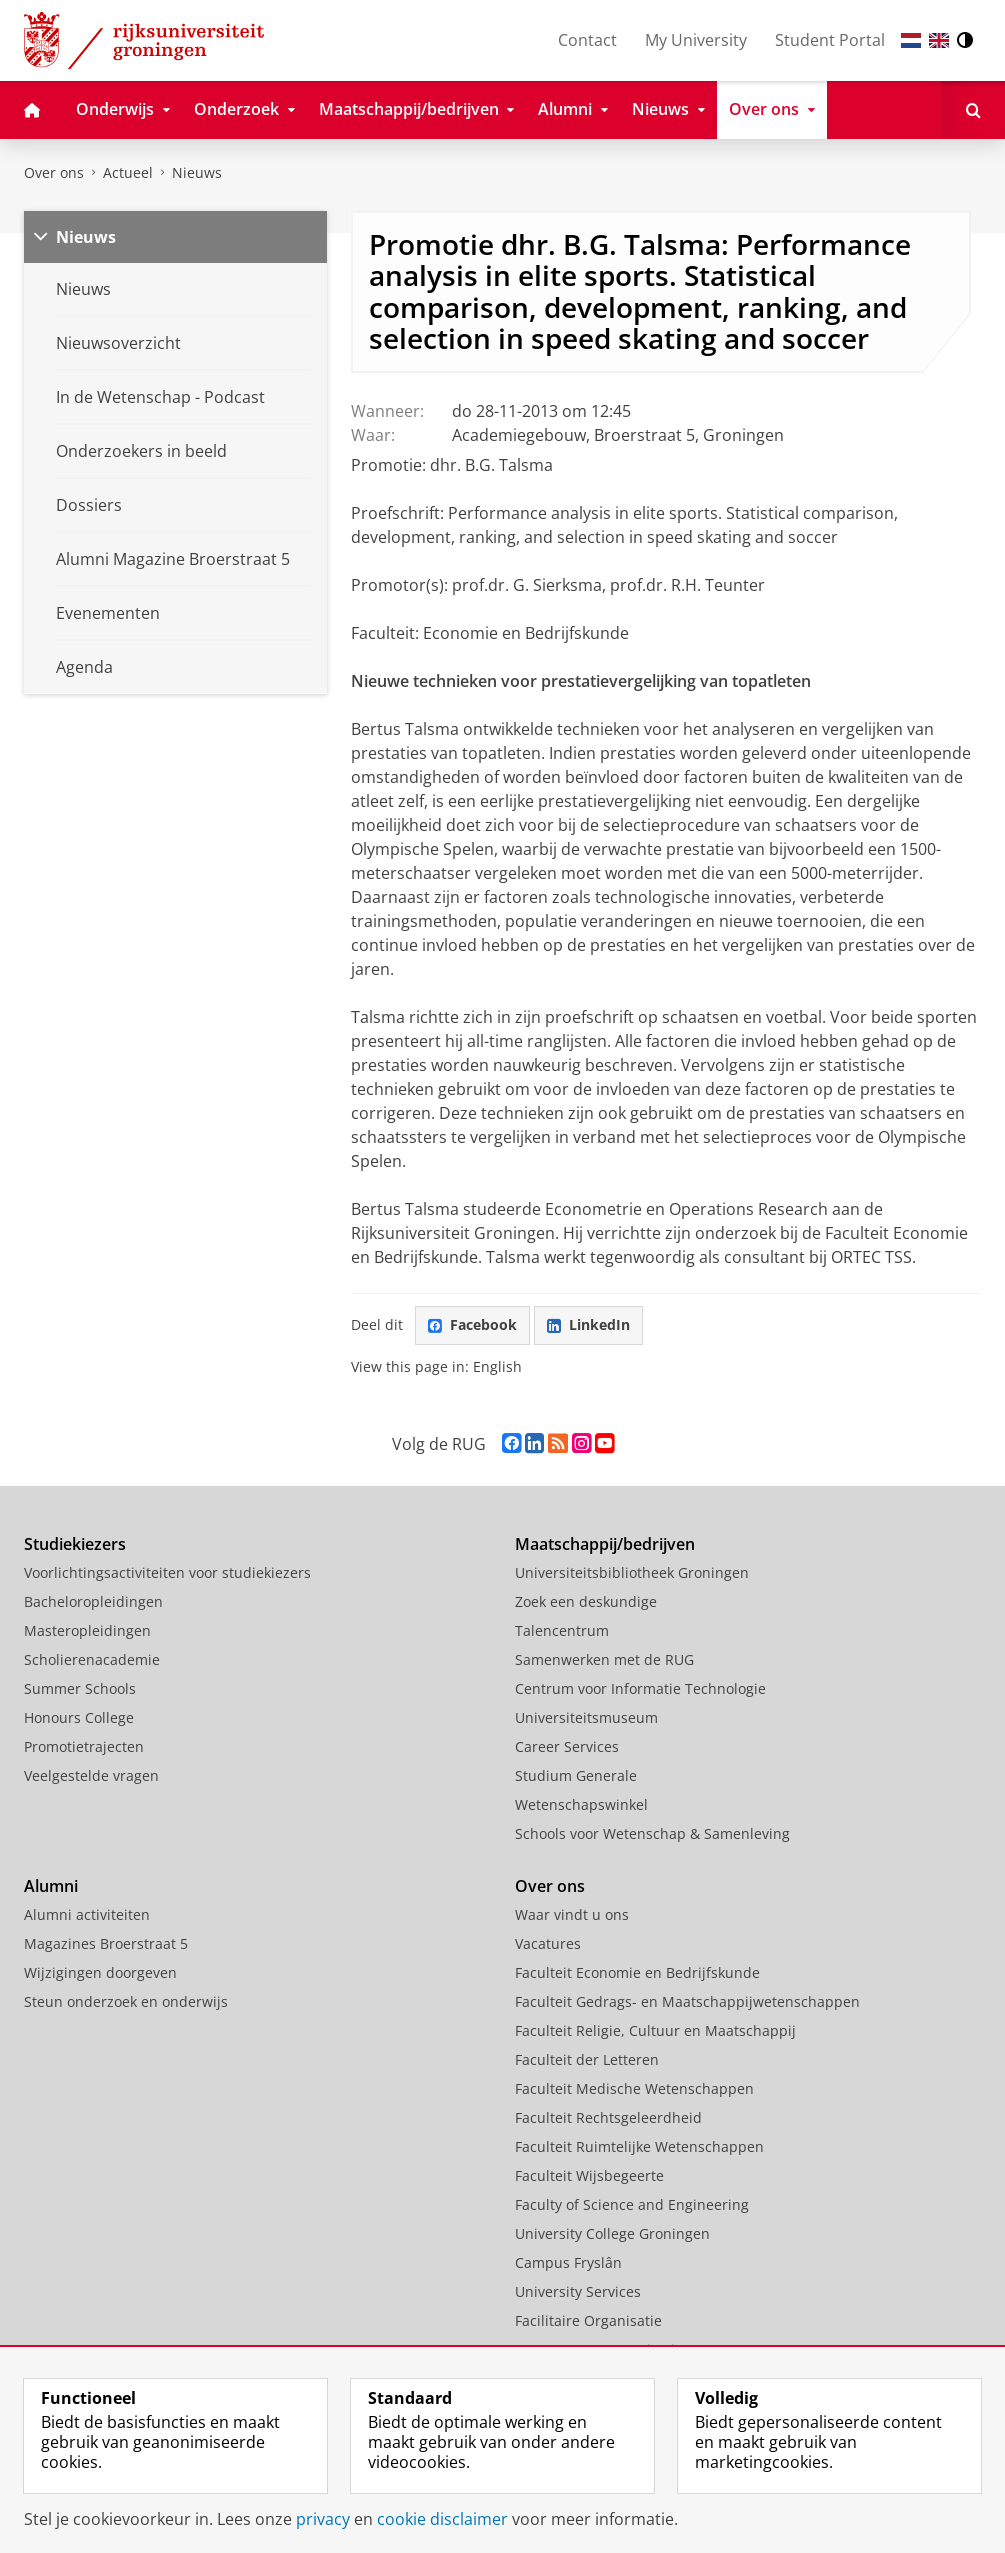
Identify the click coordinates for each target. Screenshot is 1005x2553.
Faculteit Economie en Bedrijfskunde (637, 1972)
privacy (323, 2519)
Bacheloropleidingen (93, 1601)
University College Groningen (612, 2233)
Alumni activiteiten (87, 1914)
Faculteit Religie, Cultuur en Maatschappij (655, 2030)
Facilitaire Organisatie (588, 2320)
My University (696, 40)
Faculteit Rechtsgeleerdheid (608, 2117)
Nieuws (197, 172)
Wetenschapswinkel (581, 1804)
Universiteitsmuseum (586, 1717)
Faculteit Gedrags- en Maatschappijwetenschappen (687, 2001)
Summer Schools (80, 1688)
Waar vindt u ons (572, 1914)
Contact (587, 40)
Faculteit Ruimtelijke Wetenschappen (639, 2146)
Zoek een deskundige (586, 1601)
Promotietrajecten (84, 1746)
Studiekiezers (75, 1544)
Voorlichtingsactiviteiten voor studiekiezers (167, 1572)
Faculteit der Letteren (587, 2059)
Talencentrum (562, 1630)
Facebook (472, 1324)
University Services (578, 2291)
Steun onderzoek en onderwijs (126, 2001)
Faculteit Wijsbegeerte (589, 2175)
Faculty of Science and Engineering (632, 2204)
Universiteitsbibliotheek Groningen (632, 1572)
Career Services (567, 1746)
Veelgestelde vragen (91, 1775)
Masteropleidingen (87, 1630)
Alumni (51, 1886)
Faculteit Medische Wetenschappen (634, 2088)
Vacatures (548, 1943)
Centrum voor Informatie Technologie (640, 1688)
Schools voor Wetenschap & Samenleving (652, 1833)
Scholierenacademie (92, 1659)
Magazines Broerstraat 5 (106, 1943)
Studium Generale (576, 1775)
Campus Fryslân (568, 2262)
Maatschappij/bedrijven (605, 1544)
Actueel (128, 172)
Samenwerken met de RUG (604, 1659)
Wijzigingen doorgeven (100, 1972)
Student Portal (830, 40)
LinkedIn (588, 1324)
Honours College (79, 1717)
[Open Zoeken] (973, 110)
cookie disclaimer (442, 2519)
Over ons (54, 172)
